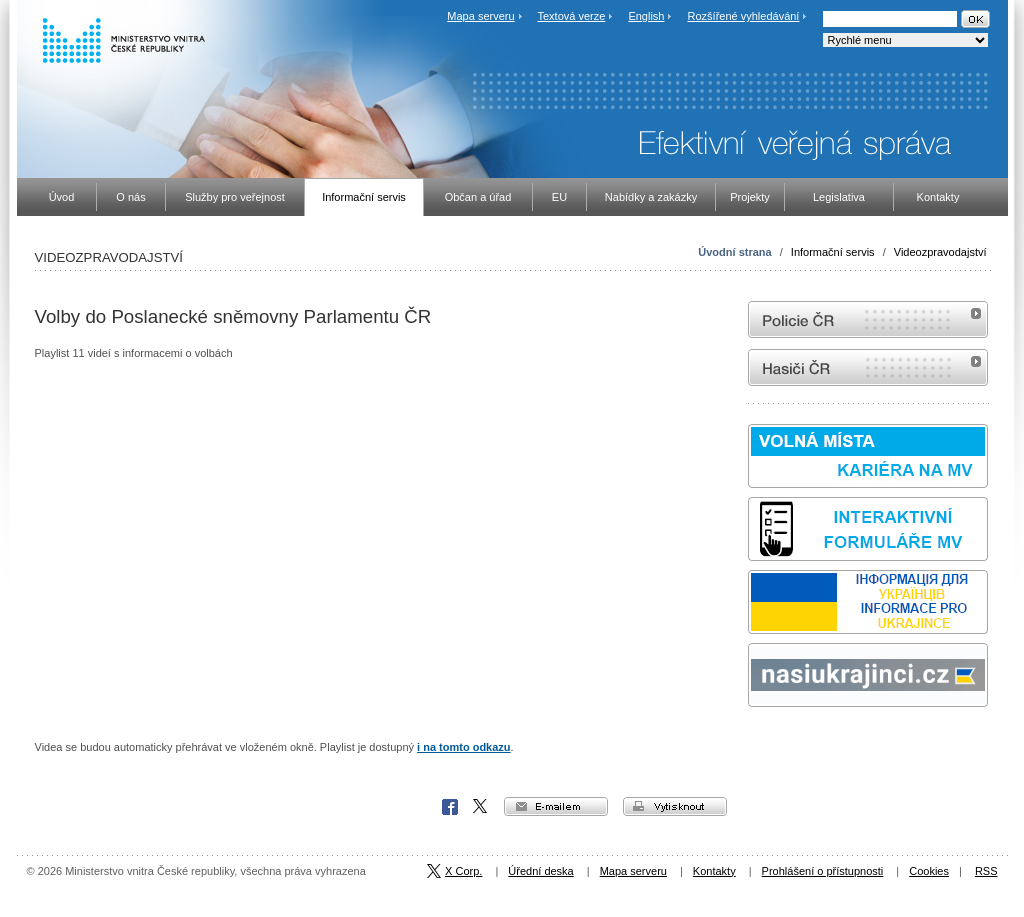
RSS (986, 871)
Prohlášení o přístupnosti (823, 871)
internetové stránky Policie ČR (868, 319)
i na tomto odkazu (464, 747)
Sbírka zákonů (751, 744)
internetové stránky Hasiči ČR (868, 367)
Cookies (929, 871)
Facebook (450, 807)
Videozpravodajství (940, 252)
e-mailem (556, 806)
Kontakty (714, 871)
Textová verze (571, 16)
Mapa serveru (480, 16)
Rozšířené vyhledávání (744, 16)
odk (758, 744)
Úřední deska (540, 871)
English (646, 16)
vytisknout (675, 806)
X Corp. (481, 807)
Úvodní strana (734, 252)
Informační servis (833, 252)
